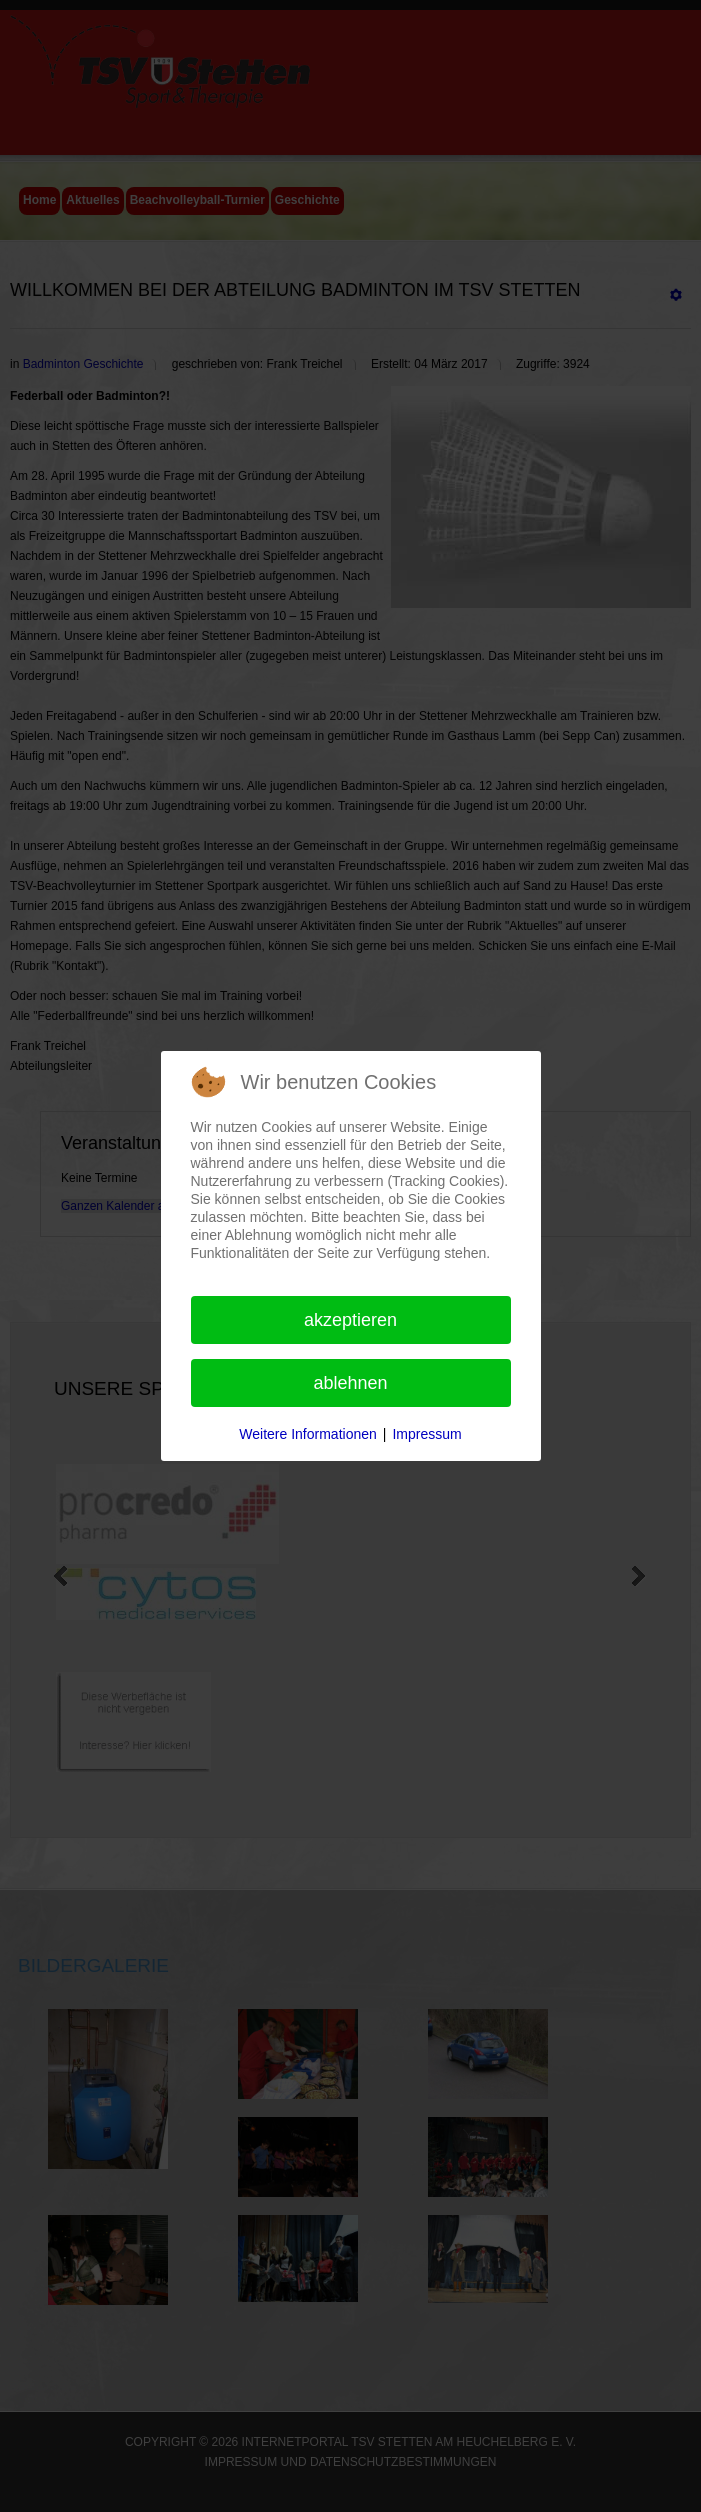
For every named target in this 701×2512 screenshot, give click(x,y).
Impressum (426, 1434)
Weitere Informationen (307, 1434)
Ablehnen (350, 1383)
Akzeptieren (350, 1320)
